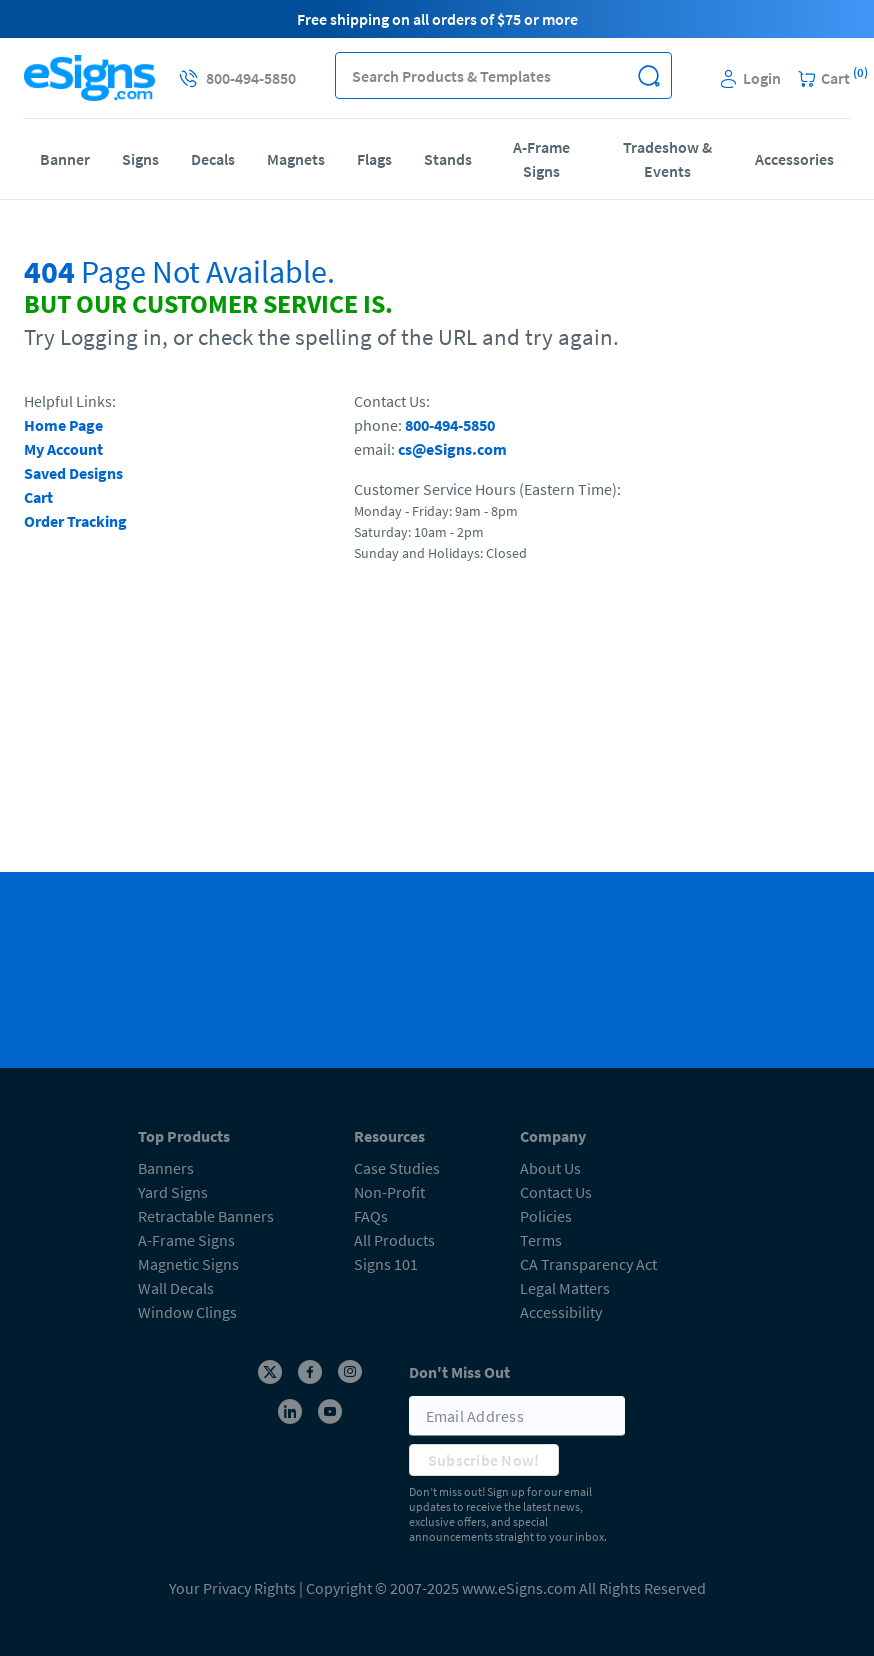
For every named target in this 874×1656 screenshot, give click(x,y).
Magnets (296, 159)
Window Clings (187, 1312)
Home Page (63, 425)
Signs (140, 159)
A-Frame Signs (541, 159)
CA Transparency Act (588, 1264)
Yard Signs (173, 1192)
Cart (38, 497)
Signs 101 (386, 1264)
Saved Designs (73, 473)
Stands (448, 159)
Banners (166, 1168)
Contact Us (556, 1192)
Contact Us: (392, 401)
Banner (65, 159)
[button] (648, 75)
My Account (63, 449)
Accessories (794, 159)
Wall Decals (176, 1288)
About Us (550, 1168)
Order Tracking (75, 521)
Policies (546, 1216)
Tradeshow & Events (667, 159)
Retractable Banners (206, 1216)
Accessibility (561, 1312)
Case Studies (397, 1168)
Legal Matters (565, 1288)
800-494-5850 (450, 425)
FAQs (371, 1216)
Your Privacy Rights (232, 1588)
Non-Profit (389, 1192)
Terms (541, 1240)
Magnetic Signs (188, 1264)
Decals (213, 159)
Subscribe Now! (484, 1460)
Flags (374, 159)
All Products (394, 1240)
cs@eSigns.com (452, 449)
